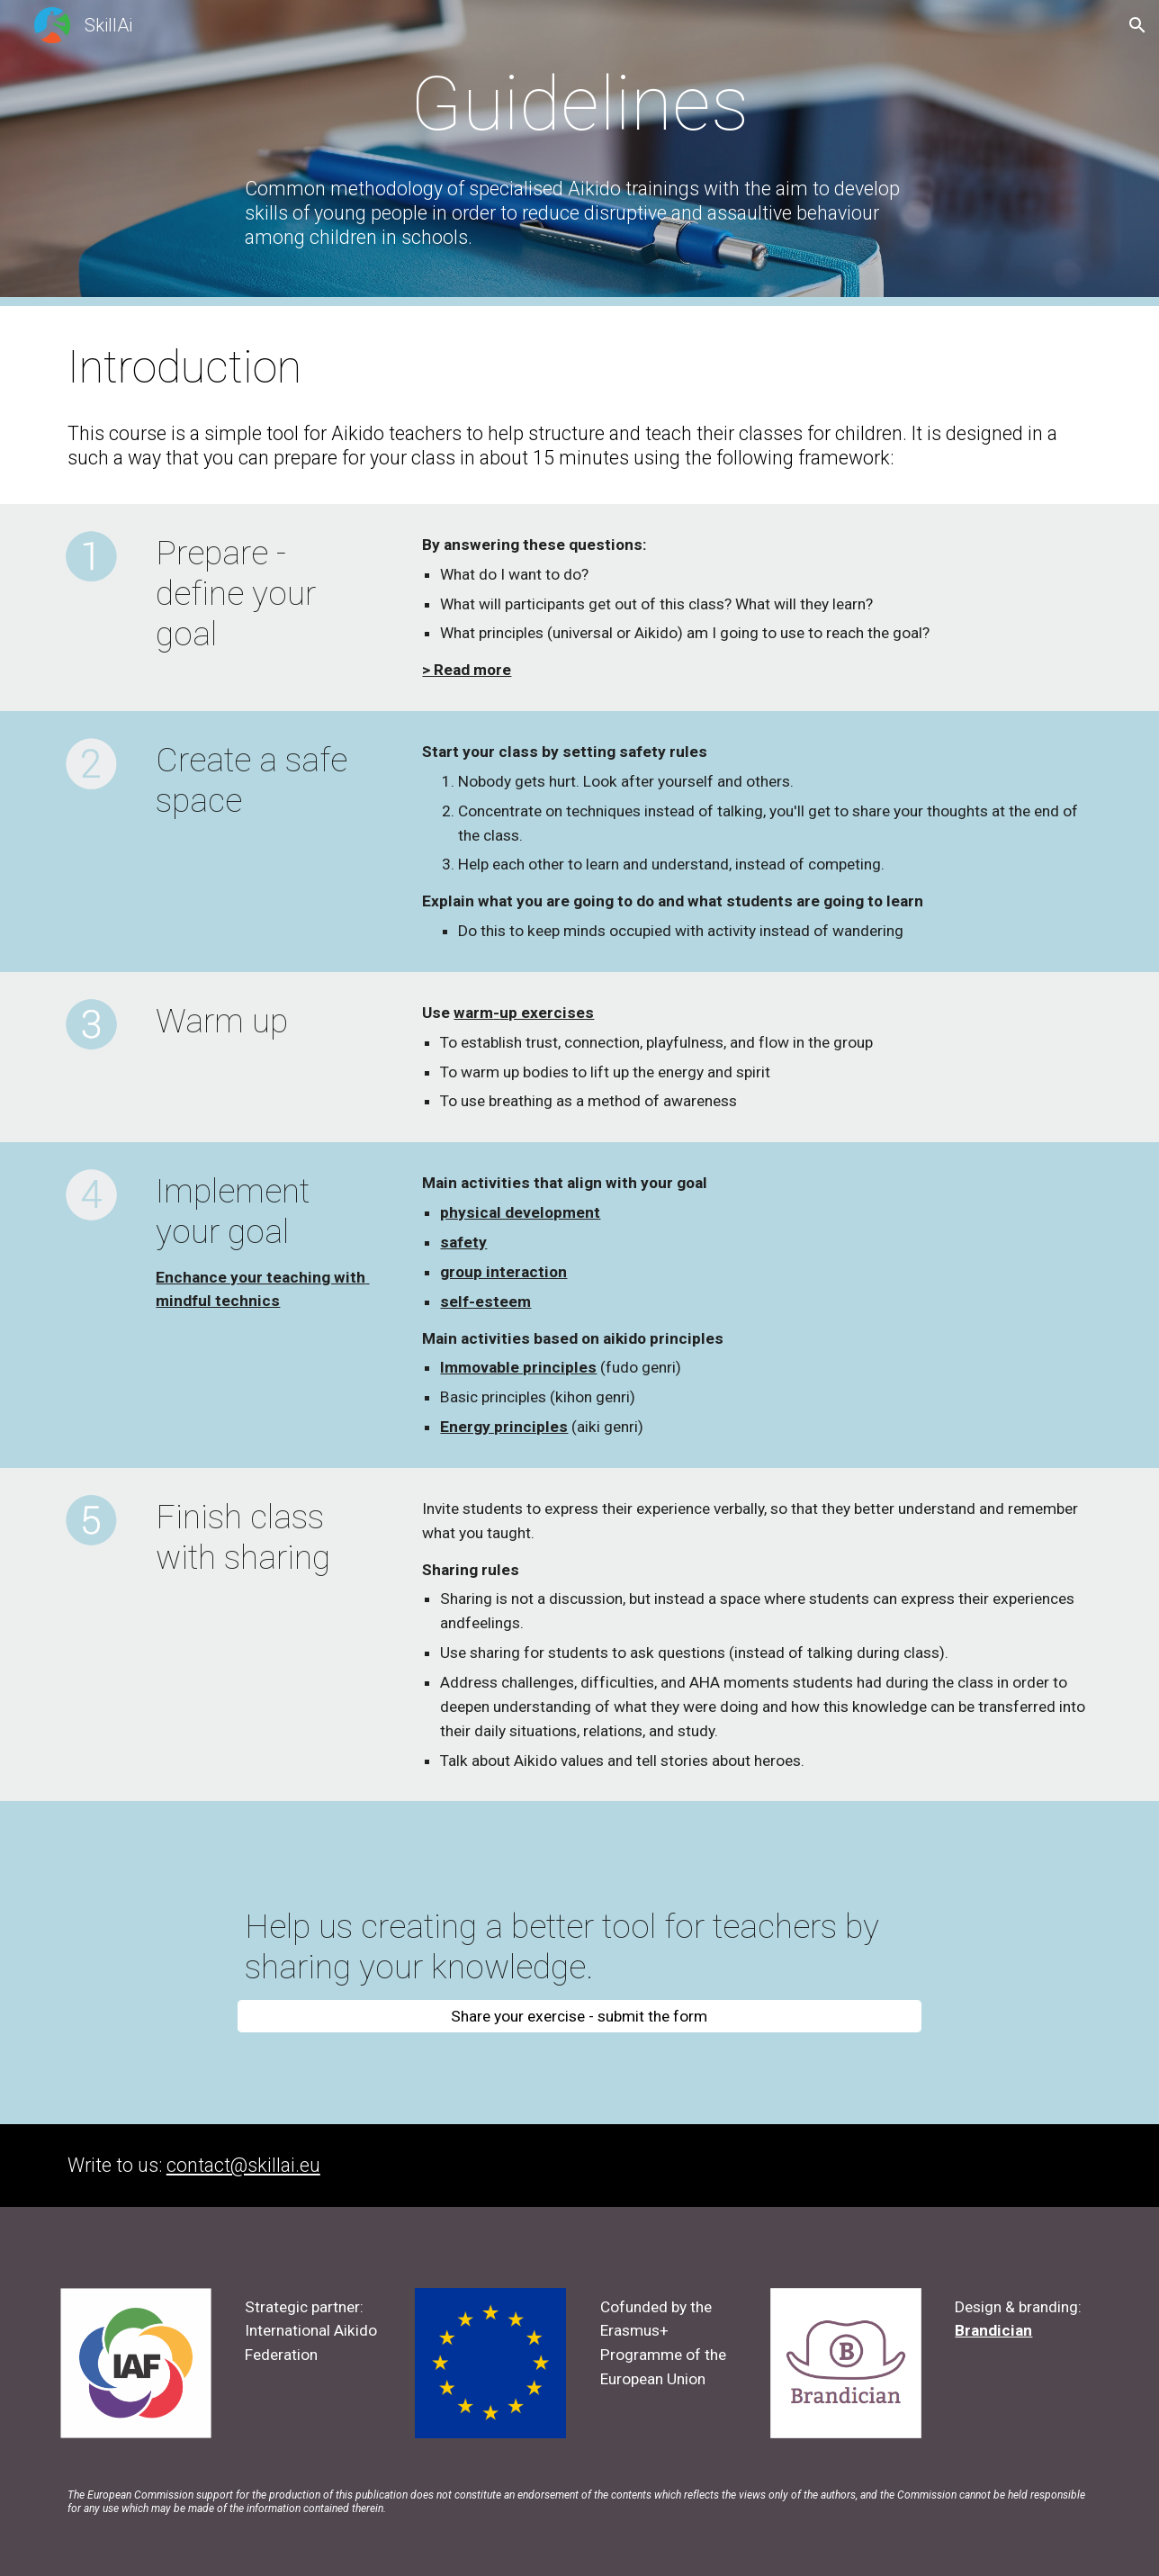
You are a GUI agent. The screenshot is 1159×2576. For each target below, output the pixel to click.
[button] (1137, 25)
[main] (579, 104)
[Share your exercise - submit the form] (579, 2016)
